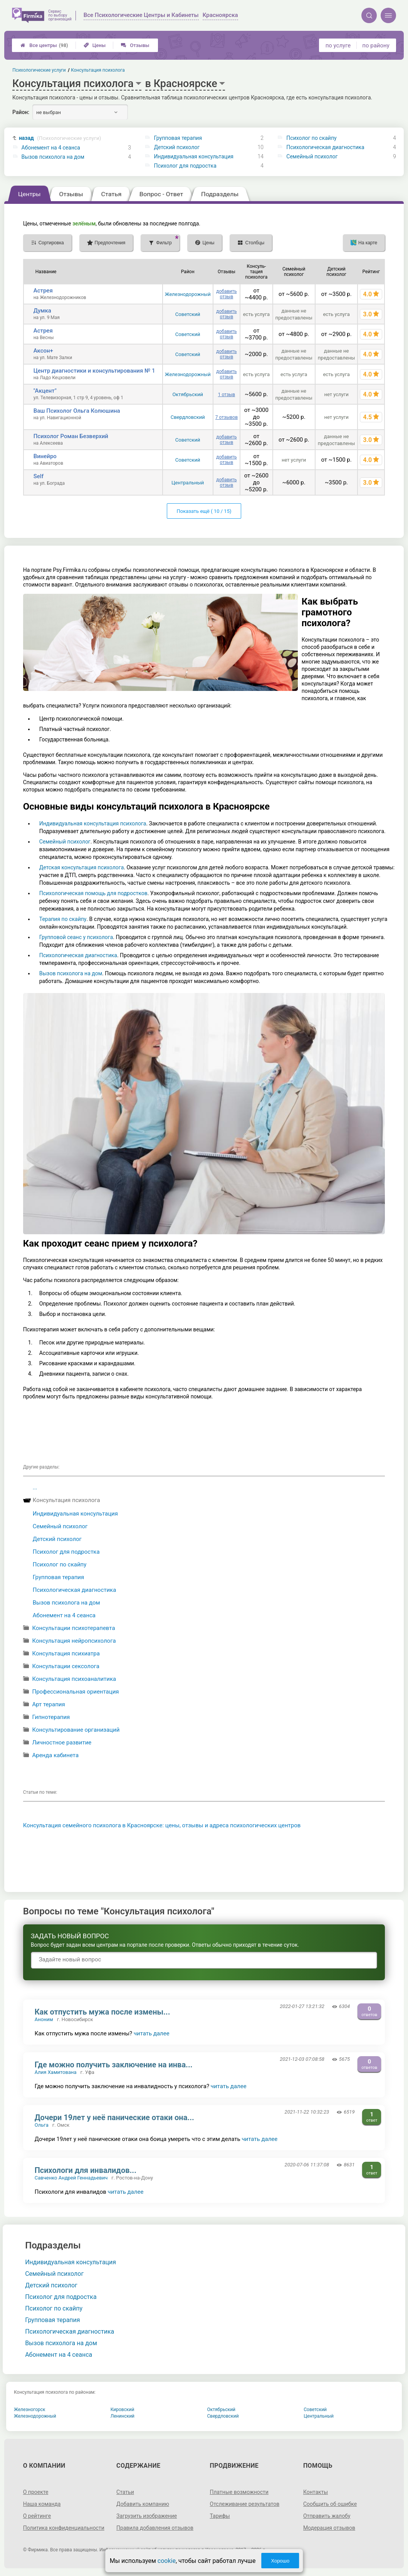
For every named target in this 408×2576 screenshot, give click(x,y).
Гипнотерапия (51, 1717)
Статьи (125, 2492)
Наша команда (42, 2504)
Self (39, 476)
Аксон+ (43, 350)
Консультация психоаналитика (74, 1678)
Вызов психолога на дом (53, 157)
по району (375, 45)
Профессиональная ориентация (75, 1691)
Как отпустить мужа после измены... (102, 2011)
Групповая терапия (178, 138)
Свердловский (188, 417)
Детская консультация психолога (81, 867)
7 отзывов (226, 417)
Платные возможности (239, 2492)
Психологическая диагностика (325, 147)
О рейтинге (37, 2516)
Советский (187, 314)
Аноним (44, 2019)
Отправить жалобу (327, 2516)
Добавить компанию (142, 2504)
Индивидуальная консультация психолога (92, 823)
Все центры (44, 45)
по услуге (338, 45)
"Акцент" (45, 390)
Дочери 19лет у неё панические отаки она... (114, 2117)
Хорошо (280, 2561)
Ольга (42, 2125)
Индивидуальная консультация (193, 156)
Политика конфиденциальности (63, 2528)
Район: (20, 112)
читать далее (152, 2033)
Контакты (315, 2492)
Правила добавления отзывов (154, 2528)
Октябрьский (187, 394)
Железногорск (29, 2409)
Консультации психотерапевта (73, 1628)
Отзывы (135, 45)
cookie (167, 2560)
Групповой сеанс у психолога (76, 937)
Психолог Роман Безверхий (71, 436)
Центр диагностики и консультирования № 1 (94, 370)
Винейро (45, 456)
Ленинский (122, 2416)
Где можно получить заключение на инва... (114, 2064)
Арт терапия (48, 1704)
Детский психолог (177, 147)
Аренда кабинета (55, 1755)
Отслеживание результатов (245, 2504)
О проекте (36, 2492)
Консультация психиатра (65, 1653)
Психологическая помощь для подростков (93, 893)
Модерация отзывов (329, 2528)
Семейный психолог (311, 156)
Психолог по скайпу (311, 138)
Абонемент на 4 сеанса (51, 147)
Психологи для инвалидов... (85, 2170)
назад (60, 138)
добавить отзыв (226, 294)
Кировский (122, 2409)
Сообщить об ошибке (330, 2504)
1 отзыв (226, 394)
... (35, 1487)
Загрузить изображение (146, 2516)
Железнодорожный (188, 294)
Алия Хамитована (56, 2072)
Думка (42, 310)
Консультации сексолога (65, 1666)
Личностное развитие (61, 1742)
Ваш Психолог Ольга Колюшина (77, 410)
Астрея (43, 290)
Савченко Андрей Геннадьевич (71, 2178)
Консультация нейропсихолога (74, 1640)
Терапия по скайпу (63, 919)
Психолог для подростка (185, 165)
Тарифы (220, 2516)
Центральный (187, 483)
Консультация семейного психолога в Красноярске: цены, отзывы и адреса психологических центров (162, 1825)
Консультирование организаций (75, 1729)
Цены (95, 45)
